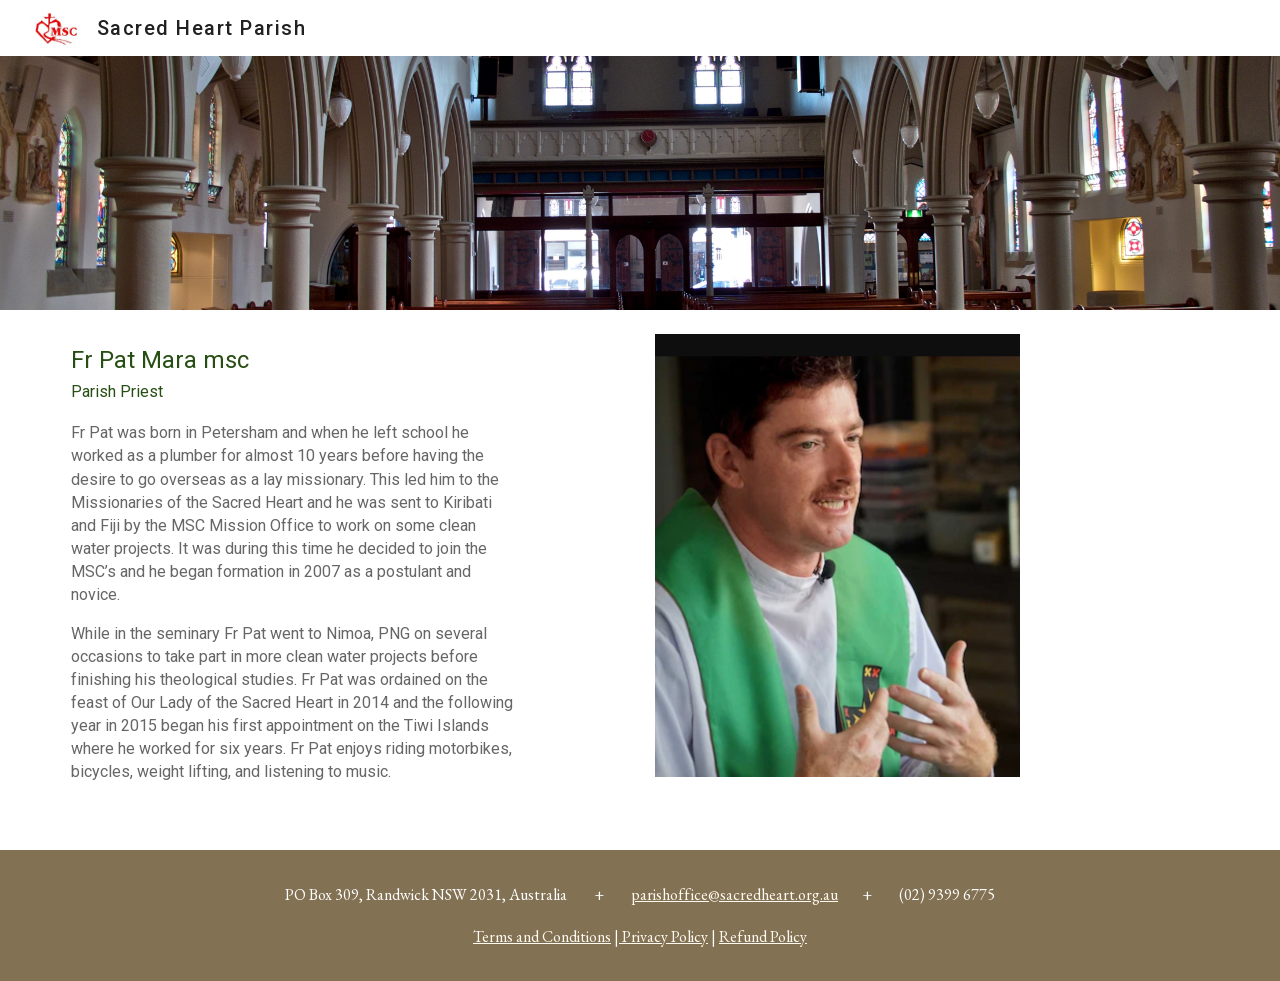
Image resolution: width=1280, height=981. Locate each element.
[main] (295, 580)
